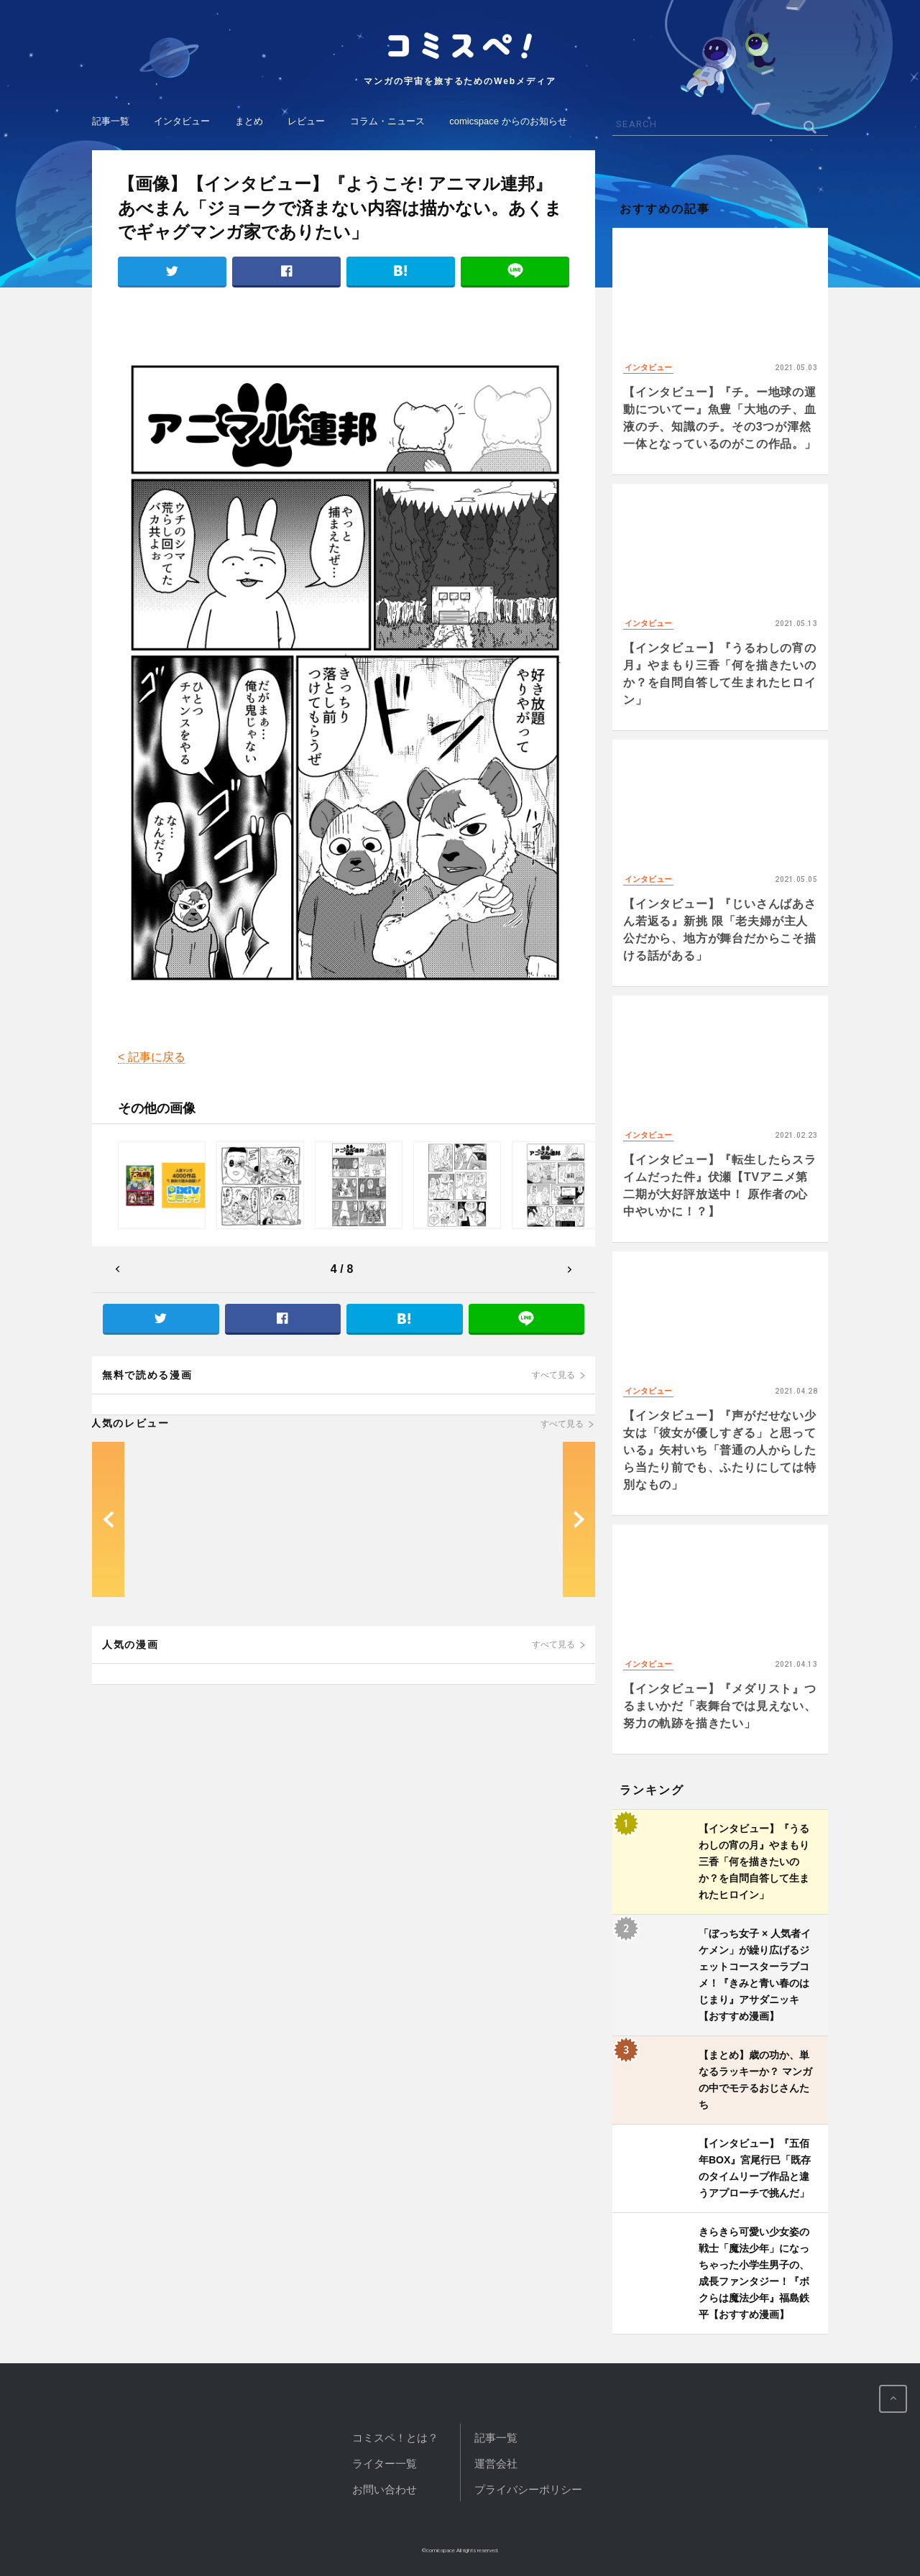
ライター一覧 (384, 2463)
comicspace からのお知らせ (507, 121)
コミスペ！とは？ (395, 2438)
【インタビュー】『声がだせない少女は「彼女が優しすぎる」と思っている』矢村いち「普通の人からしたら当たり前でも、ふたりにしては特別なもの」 (719, 1450)
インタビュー (182, 121)
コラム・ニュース (387, 121)
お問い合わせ (384, 2489)
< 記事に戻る (151, 1057)
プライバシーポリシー (528, 2489)
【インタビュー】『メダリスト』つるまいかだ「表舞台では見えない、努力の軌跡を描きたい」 (719, 1706)
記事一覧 (110, 121)
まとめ (249, 121)
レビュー (306, 121)
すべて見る (553, 1375)
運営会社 (496, 2463)
